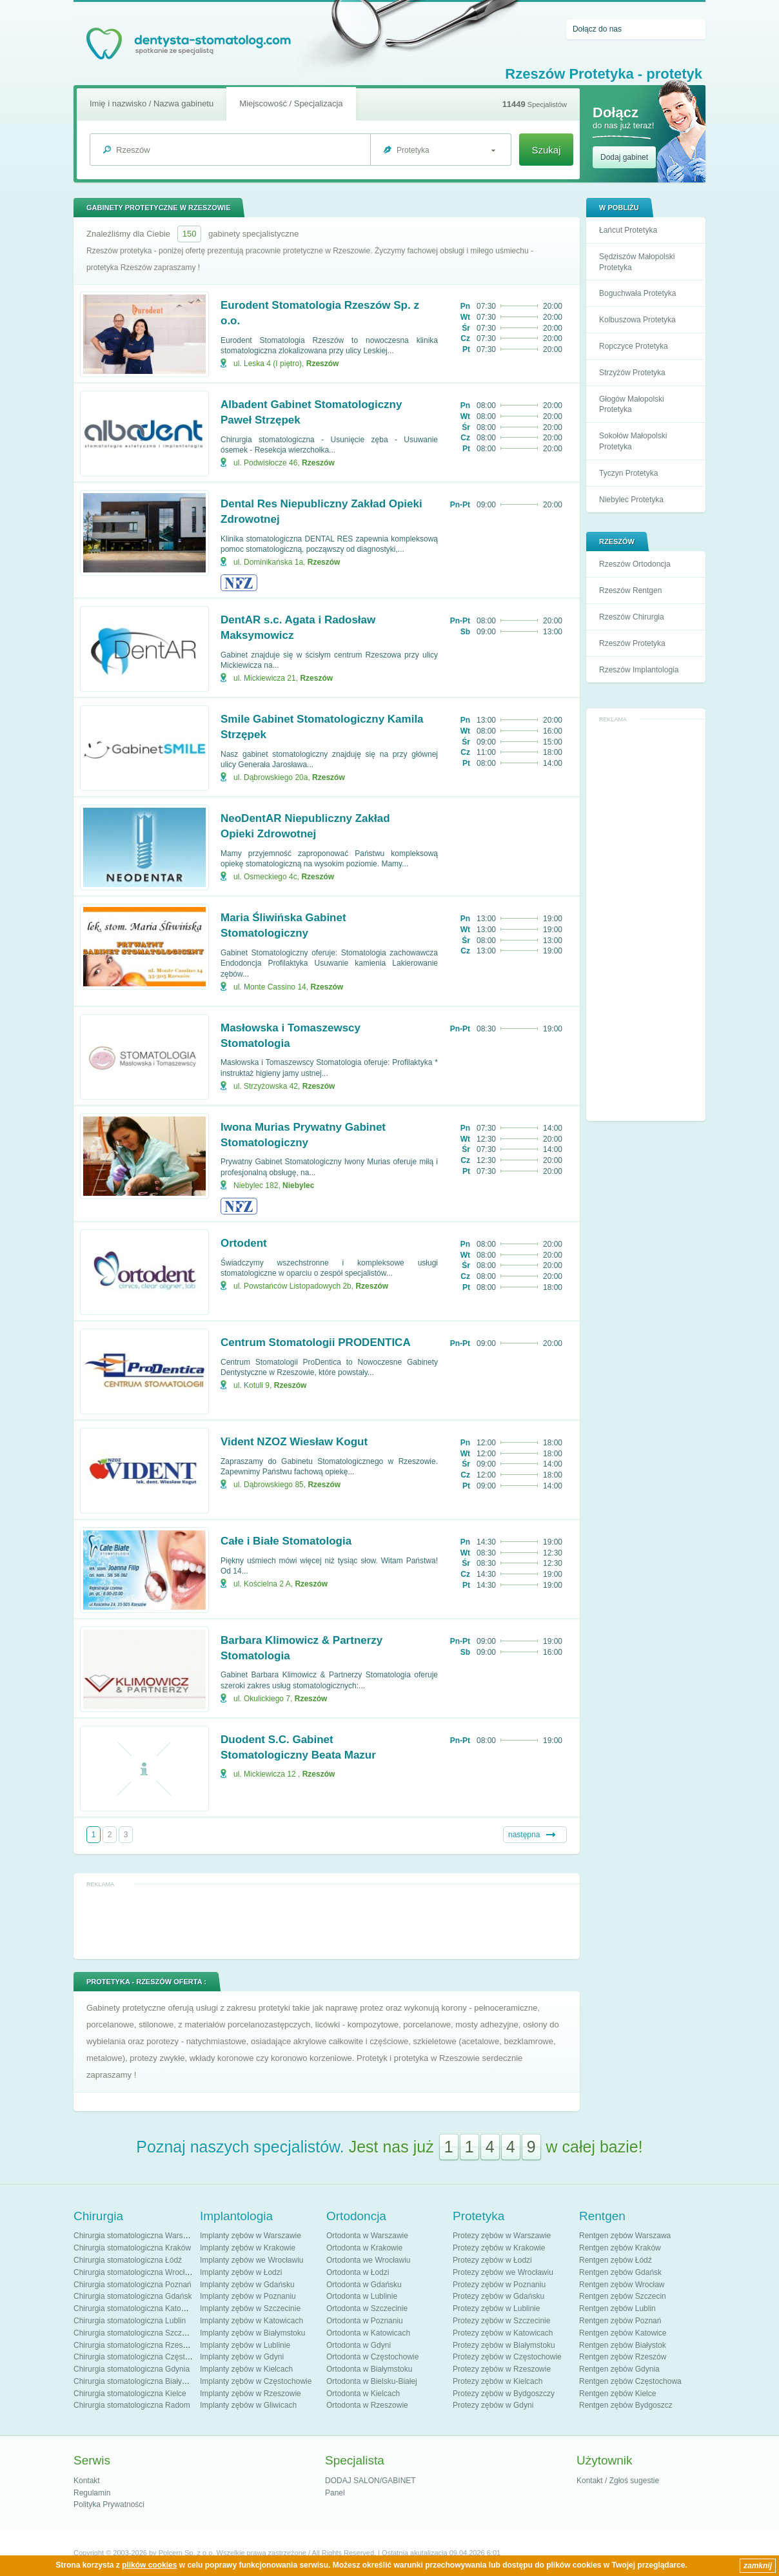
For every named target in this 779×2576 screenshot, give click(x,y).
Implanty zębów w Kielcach (246, 2369)
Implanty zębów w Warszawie (250, 2235)
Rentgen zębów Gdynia (619, 2369)
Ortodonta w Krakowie (364, 2247)
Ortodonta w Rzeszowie (367, 2405)
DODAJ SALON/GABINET (370, 2480)
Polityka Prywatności (109, 2504)
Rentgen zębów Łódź (615, 2260)
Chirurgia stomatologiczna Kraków (132, 2247)
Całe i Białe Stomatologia (286, 1541)
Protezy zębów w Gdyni (493, 2405)
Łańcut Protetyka (628, 230)
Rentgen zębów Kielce (617, 2393)
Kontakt (87, 2480)
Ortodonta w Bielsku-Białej (371, 2381)
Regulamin (92, 2492)
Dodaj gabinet (624, 157)
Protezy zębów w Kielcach (497, 2381)
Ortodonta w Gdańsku (364, 2284)
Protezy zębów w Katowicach (503, 2332)
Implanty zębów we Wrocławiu (252, 2260)
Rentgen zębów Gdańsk (620, 2272)
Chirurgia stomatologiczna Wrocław (134, 2272)
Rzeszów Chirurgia (631, 616)
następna (524, 1834)
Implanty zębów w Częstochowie (255, 2381)
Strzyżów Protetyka (632, 372)
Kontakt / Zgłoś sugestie (618, 2480)
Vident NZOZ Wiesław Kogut (294, 1442)
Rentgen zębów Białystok (622, 2345)
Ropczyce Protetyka (633, 346)
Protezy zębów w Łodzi (492, 2260)
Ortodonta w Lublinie (361, 2296)
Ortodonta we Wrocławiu (368, 2260)
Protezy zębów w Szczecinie (501, 2320)
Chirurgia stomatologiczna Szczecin (135, 2332)
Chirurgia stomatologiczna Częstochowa (143, 2356)
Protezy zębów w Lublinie (496, 2308)
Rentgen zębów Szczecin (622, 2296)
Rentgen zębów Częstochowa (630, 2381)
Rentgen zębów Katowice (622, 2332)
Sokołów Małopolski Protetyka (633, 441)
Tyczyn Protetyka (628, 473)
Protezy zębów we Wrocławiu (503, 2272)
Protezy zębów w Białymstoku (504, 2345)
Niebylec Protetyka (631, 499)
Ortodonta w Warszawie (367, 2235)
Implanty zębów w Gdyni (242, 2356)
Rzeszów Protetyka (632, 643)
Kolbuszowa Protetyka (637, 319)
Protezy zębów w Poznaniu (499, 2284)
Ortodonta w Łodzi (357, 2272)
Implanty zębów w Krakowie (247, 2247)
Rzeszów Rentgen (630, 590)
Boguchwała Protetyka (637, 293)
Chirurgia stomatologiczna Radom (132, 2405)
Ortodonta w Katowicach (368, 2332)
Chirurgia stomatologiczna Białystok (135, 2381)
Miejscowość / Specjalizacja (290, 103)
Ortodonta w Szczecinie (367, 2308)
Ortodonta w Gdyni (358, 2345)
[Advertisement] (646, 920)
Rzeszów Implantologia (638, 669)
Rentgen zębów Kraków (620, 2247)
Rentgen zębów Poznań (620, 2320)
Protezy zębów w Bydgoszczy (504, 2393)
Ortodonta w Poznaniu (364, 2320)
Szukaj (545, 149)
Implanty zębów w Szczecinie (250, 2308)
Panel (335, 2492)
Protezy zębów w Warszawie (502, 2235)
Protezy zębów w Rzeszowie (502, 2369)
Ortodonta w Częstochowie (372, 2356)
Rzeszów (322, 363)
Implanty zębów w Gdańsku (247, 2284)
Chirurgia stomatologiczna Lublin (130, 2320)
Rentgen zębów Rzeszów (622, 2356)
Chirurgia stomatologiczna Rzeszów (135, 2345)
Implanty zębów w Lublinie (245, 2345)
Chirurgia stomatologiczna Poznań (133, 2284)
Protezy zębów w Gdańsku (498, 2296)
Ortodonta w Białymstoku (369, 2369)
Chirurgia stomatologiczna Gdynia (132, 2369)
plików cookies (149, 2565)
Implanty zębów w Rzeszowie (250, 2393)
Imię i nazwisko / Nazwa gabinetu (151, 103)
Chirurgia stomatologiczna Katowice (135, 2308)
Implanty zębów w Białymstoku (252, 2332)
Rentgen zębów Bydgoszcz (626, 2405)
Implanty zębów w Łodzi (241, 2272)
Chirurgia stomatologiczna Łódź (128, 2260)
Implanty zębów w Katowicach (251, 2320)
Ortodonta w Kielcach (363, 2393)
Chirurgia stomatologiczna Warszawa (137, 2235)
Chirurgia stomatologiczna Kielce (130, 2393)
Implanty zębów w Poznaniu (248, 2296)
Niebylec (298, 1185)
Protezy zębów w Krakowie (499, 2247)
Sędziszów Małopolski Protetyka (637, 262)
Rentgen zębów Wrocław (622, 2284)
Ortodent (244, 1243)
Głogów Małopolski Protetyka (631, 405)
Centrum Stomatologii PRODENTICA (316, 1342)
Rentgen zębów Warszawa (625, 2235)
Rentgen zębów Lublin (617, 2308)
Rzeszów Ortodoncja (635, 564)
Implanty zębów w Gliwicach (248, 2405)
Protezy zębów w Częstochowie (507, 2356)
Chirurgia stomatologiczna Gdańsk (133, 2296)
